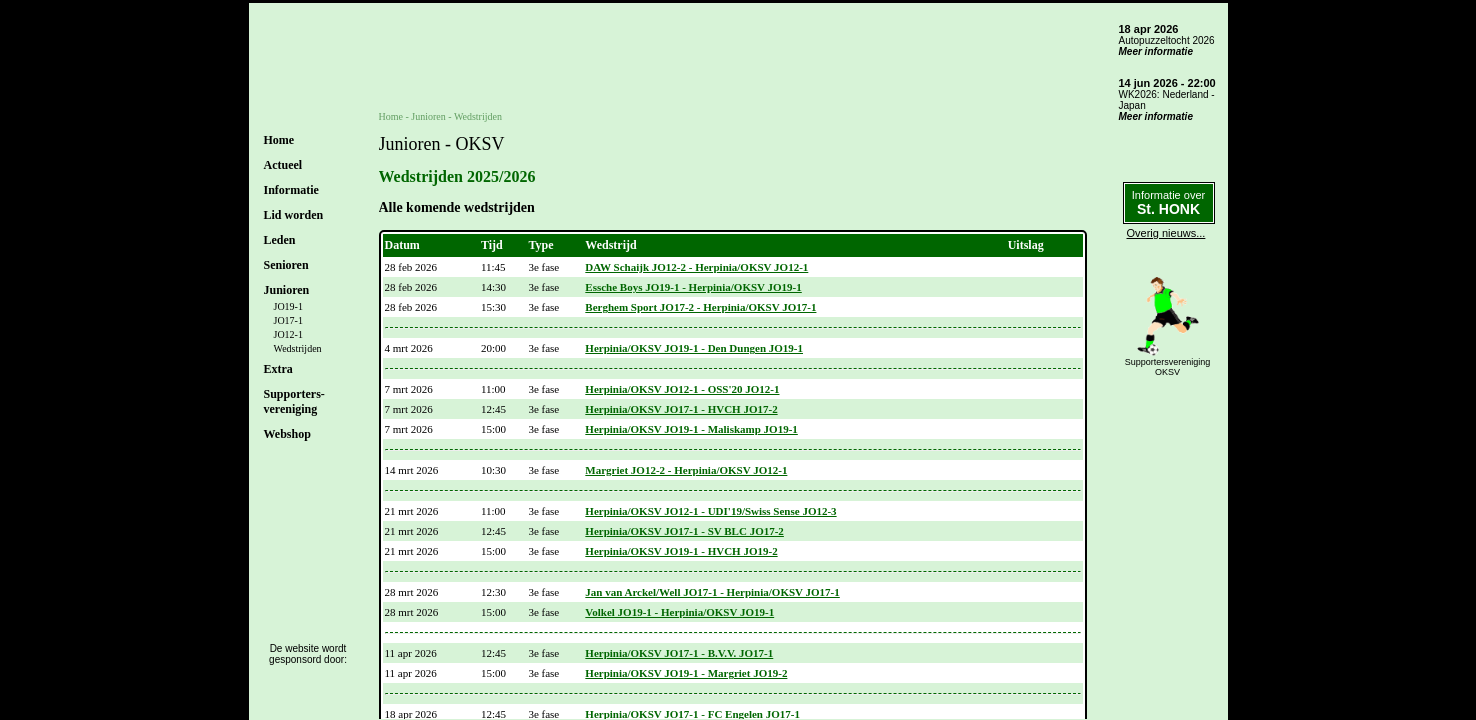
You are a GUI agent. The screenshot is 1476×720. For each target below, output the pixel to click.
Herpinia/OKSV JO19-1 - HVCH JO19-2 (681, 551)
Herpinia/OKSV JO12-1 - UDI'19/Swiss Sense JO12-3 (710, 511)
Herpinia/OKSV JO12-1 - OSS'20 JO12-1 (682, 389)
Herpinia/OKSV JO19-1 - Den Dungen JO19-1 (694, 348)
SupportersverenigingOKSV (1168, 367)
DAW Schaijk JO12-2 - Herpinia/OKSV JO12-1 (696, 267)
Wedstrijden (298, 348)
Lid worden (294, 215)
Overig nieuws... (1166, 233)
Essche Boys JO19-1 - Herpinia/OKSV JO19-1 (693, 287)
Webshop (287, 434)
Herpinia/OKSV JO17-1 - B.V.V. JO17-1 (679, 653)
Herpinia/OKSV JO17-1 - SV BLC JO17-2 (684, 531)
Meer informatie (1156, 51)
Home (279, 140)
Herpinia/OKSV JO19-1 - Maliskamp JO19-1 (691, 429)
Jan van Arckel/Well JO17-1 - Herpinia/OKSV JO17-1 (712, 592)
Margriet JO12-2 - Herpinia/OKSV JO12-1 (686, 470)
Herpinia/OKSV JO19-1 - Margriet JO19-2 (686, 673)
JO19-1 (288, 306)
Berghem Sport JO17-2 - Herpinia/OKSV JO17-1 (700, 307)
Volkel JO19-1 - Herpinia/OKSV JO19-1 (679, 612)
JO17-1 (288, 320)
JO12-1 (288, 334)
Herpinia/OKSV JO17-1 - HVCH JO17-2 (681, 409)
